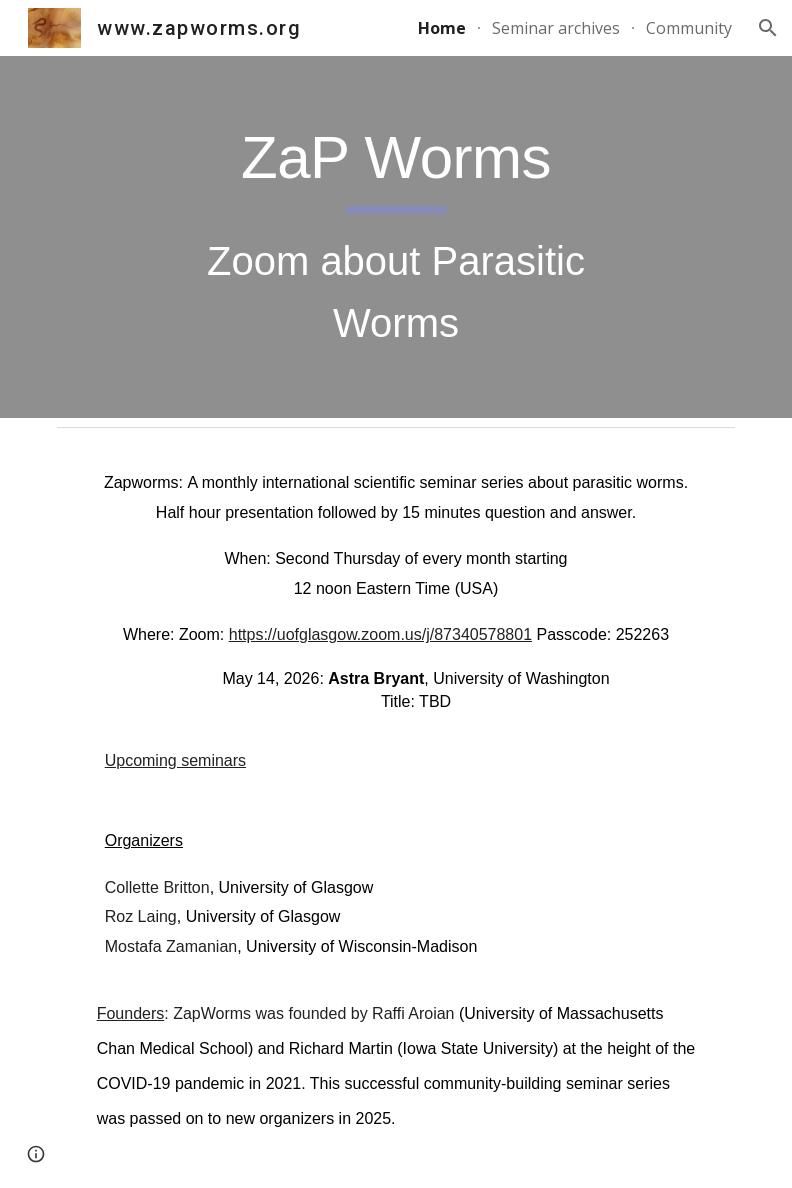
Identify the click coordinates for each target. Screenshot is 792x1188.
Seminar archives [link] (556, 28)
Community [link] (689, 28)
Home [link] (442, 28)
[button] (768, 28)
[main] (396, 237)
